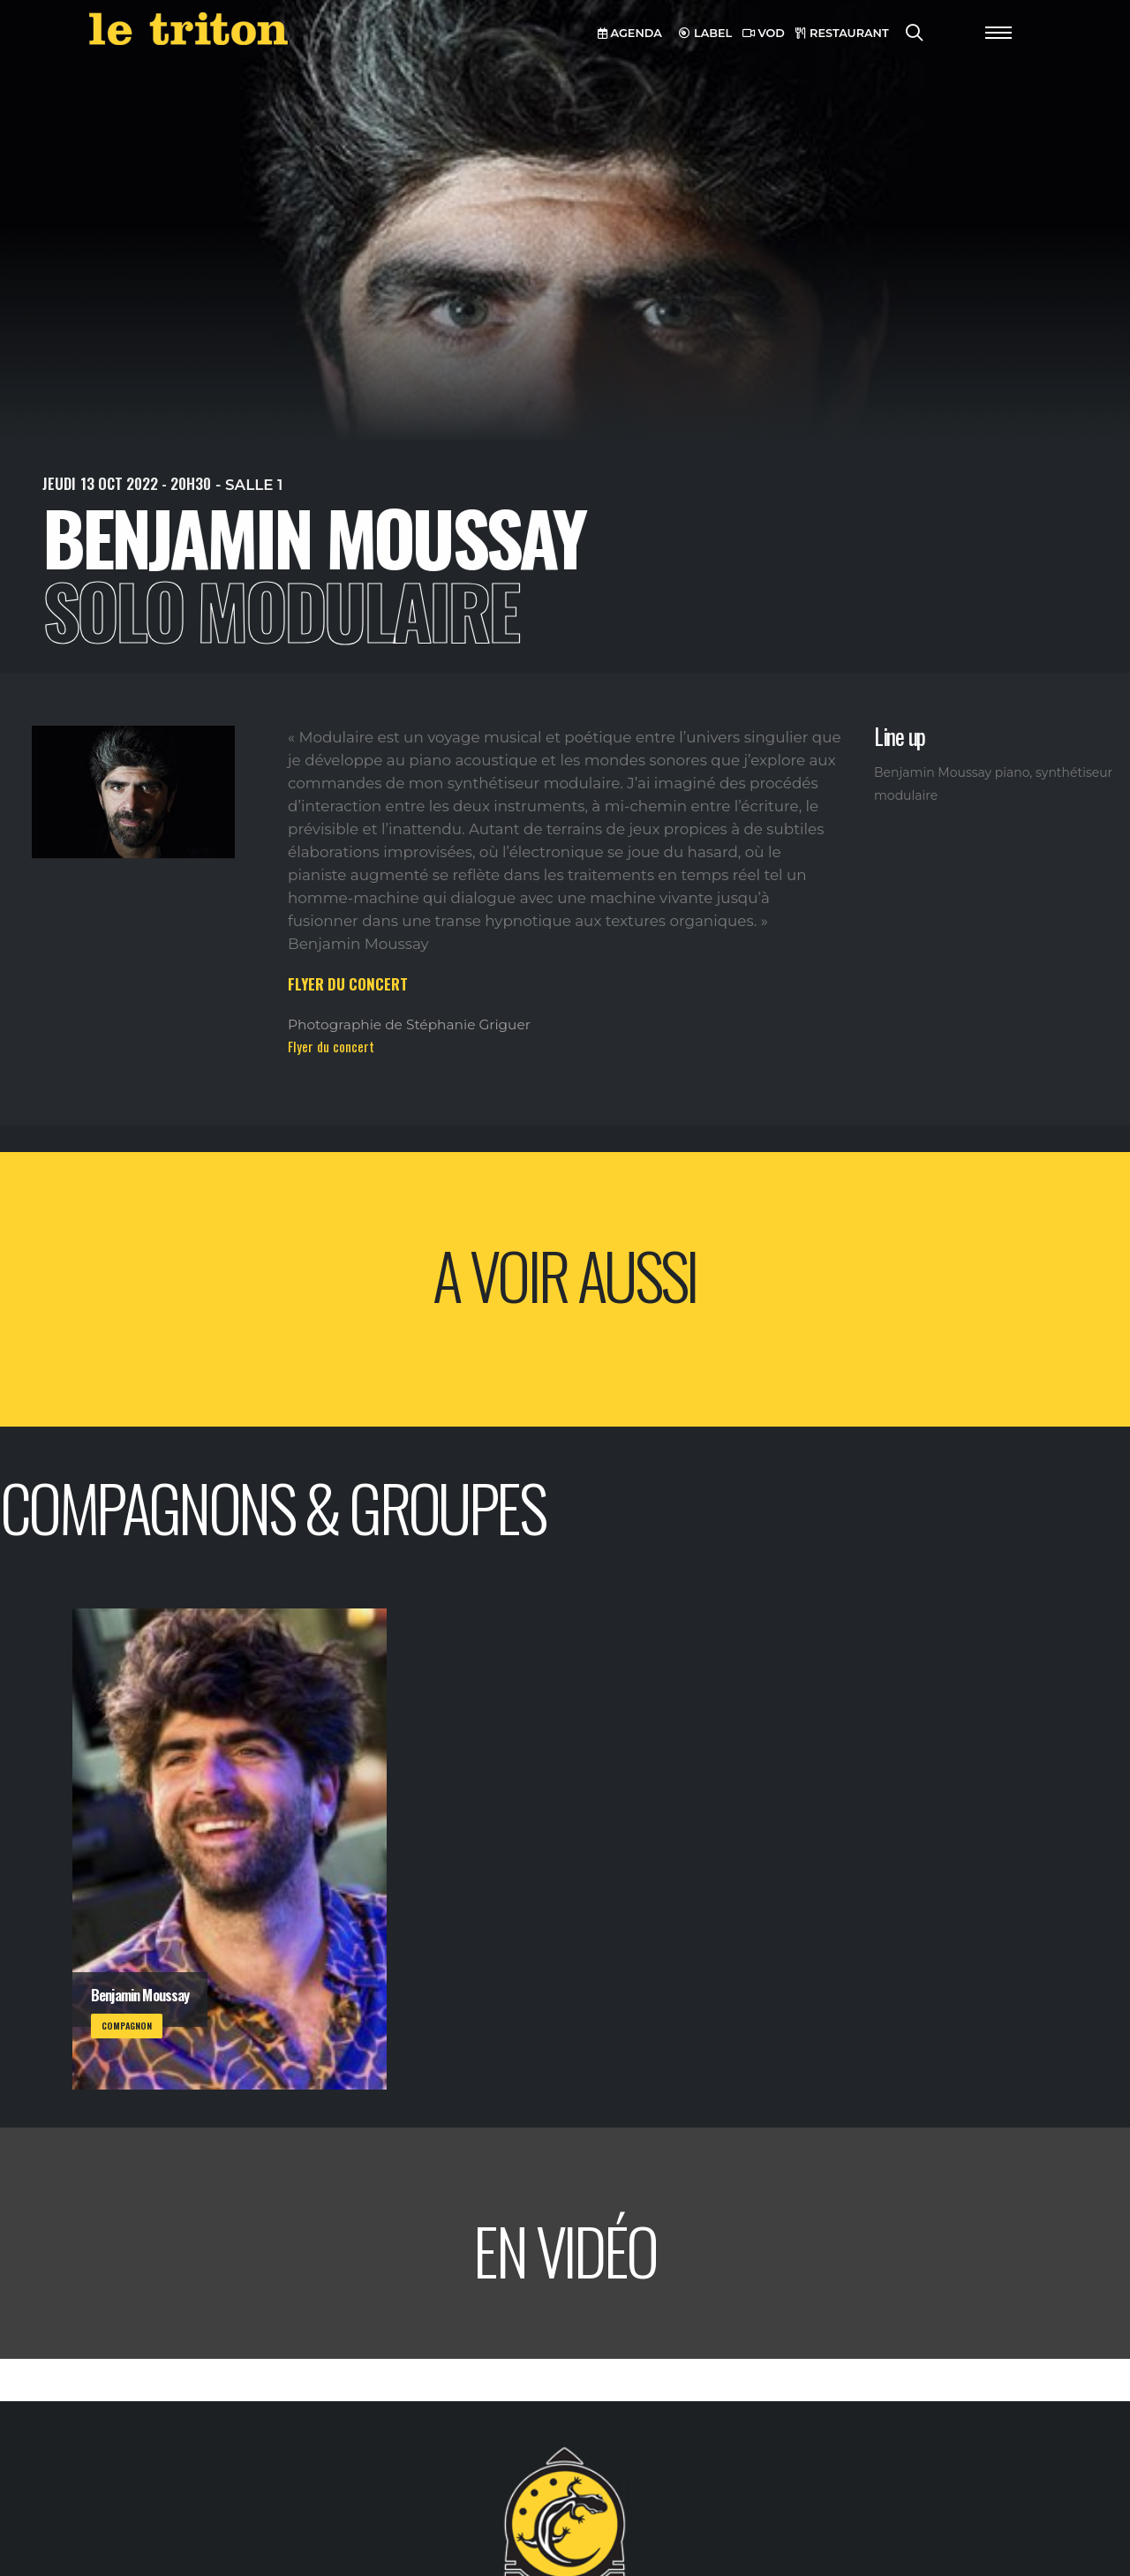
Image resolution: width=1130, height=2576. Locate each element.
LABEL (705, 33)
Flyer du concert (331, 1046)
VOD (763, 33)
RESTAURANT (842, 33)
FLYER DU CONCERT (348, 984)
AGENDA (630, 33)
